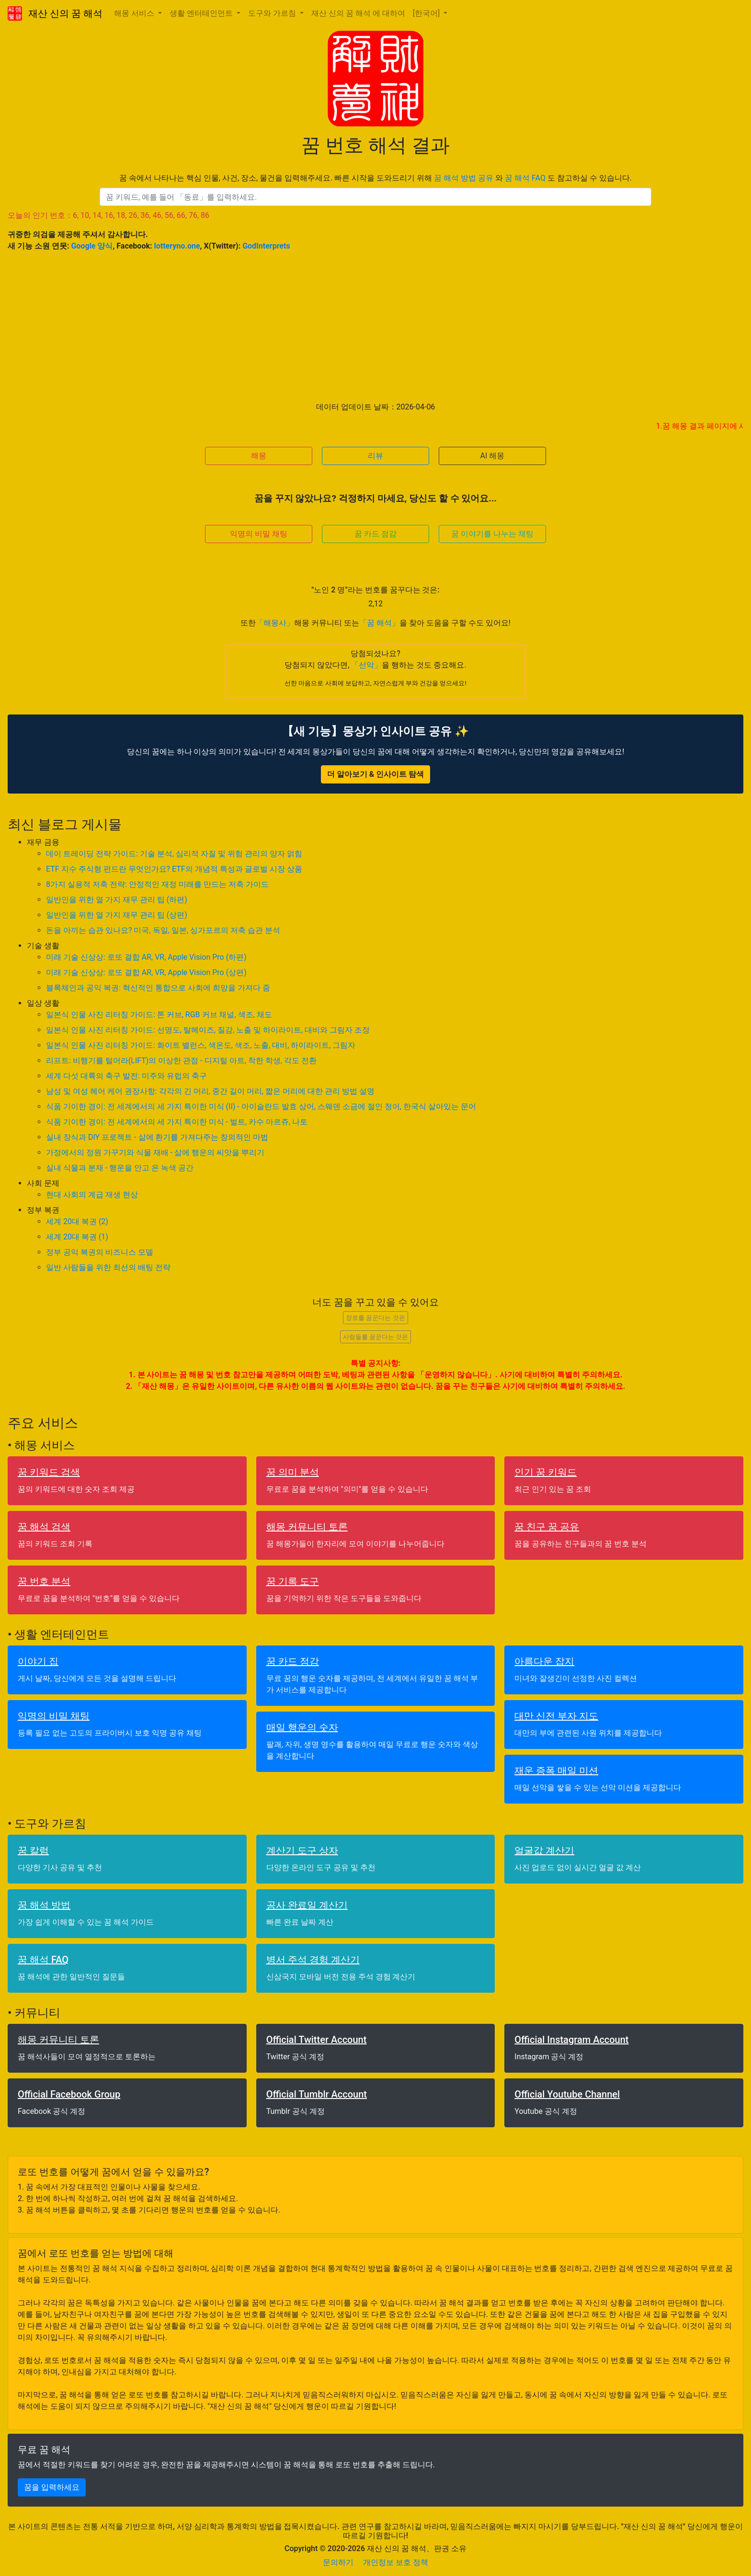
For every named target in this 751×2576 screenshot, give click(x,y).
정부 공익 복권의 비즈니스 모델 (99, 1252)
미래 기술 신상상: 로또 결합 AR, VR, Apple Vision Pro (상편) (146, 972)
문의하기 (338, 2562)
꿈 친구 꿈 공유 (546, 1526)
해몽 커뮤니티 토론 (307, 1526)
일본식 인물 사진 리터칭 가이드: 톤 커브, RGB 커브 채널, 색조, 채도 (159, 1014)
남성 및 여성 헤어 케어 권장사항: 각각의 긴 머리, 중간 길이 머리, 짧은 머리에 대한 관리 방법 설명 (210, 1091)
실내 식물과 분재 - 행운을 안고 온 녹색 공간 (119, 1167)
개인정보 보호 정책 (395, 2562)
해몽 (258, 455)
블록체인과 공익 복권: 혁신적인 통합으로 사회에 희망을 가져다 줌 (158, 987)
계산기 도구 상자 (302, 1850)
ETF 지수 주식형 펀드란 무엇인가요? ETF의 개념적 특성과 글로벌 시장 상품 (174, 869)
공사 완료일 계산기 (307, 1905)
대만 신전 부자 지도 (556, 1716)
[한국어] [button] (427, 13)
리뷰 (375, 455)
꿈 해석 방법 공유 (463, 177)
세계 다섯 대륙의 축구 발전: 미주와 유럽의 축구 (126, 1075)
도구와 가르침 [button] (273, 13)
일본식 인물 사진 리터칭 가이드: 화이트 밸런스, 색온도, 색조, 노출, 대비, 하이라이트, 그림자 (200, 1045)
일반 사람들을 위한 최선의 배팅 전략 (108, 1267)
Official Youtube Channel (567, 2094)
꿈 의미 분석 (292, 1472)
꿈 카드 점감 (375, 533)
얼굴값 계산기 (544, 1850)
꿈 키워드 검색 (49, 1472)
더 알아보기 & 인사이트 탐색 (375, 774)
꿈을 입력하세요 (52, 2487)
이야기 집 (38, 1661)
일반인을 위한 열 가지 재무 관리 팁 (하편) (116, 899)
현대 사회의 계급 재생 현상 (92, 1194)
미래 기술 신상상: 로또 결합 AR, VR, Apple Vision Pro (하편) (146, 957)
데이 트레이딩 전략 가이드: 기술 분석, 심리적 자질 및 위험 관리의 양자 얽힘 (174, 853)
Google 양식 (92, 245)
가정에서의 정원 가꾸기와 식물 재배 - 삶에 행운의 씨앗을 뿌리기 (155, 1152)
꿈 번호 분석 (44, 1581)
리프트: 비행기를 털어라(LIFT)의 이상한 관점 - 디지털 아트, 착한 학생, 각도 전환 (181, 1060)
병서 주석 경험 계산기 (313, 1959)
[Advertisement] (375, 327)
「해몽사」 (275, 622)
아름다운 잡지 (544, 1661)
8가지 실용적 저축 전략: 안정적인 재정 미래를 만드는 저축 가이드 (157, 884)
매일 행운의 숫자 (302, 1727)
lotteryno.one (177, 245)
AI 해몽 (492, 455)
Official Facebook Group (69, 2094)
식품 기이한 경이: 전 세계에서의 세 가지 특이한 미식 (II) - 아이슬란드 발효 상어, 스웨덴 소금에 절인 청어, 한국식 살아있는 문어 (261, 1106)
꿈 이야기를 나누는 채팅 (492, 533)
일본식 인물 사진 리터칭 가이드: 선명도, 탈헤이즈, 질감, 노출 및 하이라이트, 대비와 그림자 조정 (208, 1029)
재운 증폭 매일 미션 (556, 1770)
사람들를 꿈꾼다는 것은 (375, 1336)
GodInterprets (266, 245)
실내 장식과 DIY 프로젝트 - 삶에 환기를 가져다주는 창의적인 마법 (157, 1137)
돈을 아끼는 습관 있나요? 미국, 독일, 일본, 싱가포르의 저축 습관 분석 (163, 930)
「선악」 (366, 665)
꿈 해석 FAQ (525, 177)
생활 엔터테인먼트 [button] (202, 13)
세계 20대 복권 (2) (77, 1221)
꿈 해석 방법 (44, 1905)
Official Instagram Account (571, 2039)
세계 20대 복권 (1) (77, 1236)
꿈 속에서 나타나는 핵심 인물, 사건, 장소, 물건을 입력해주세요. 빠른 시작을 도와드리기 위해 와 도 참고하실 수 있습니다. (375, 177)
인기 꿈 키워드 (545, 1472)
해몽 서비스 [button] (135, 13)
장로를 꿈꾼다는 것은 (375, 1317)
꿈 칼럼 (33, 1850)
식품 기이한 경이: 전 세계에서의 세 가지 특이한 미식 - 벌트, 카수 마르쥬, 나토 (176, 1121)
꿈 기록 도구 (292, 1581)
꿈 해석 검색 (44, 1526)
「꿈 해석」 (379, 622)
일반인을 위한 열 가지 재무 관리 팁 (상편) (116, 914)
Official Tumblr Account (316, 2094)
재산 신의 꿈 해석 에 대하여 (358, 13)
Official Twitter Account (316, 2039)
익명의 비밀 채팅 (258, 533)
